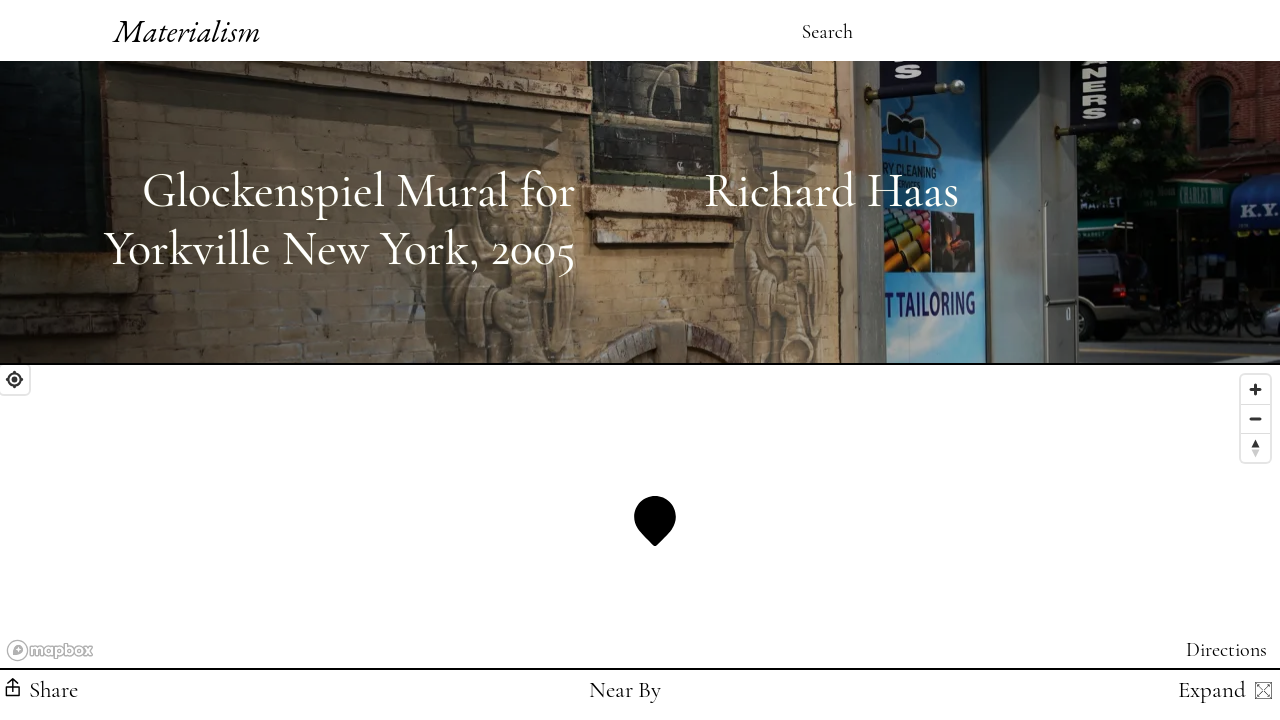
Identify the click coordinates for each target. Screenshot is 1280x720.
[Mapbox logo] (50, 650)
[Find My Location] (14, 379)
